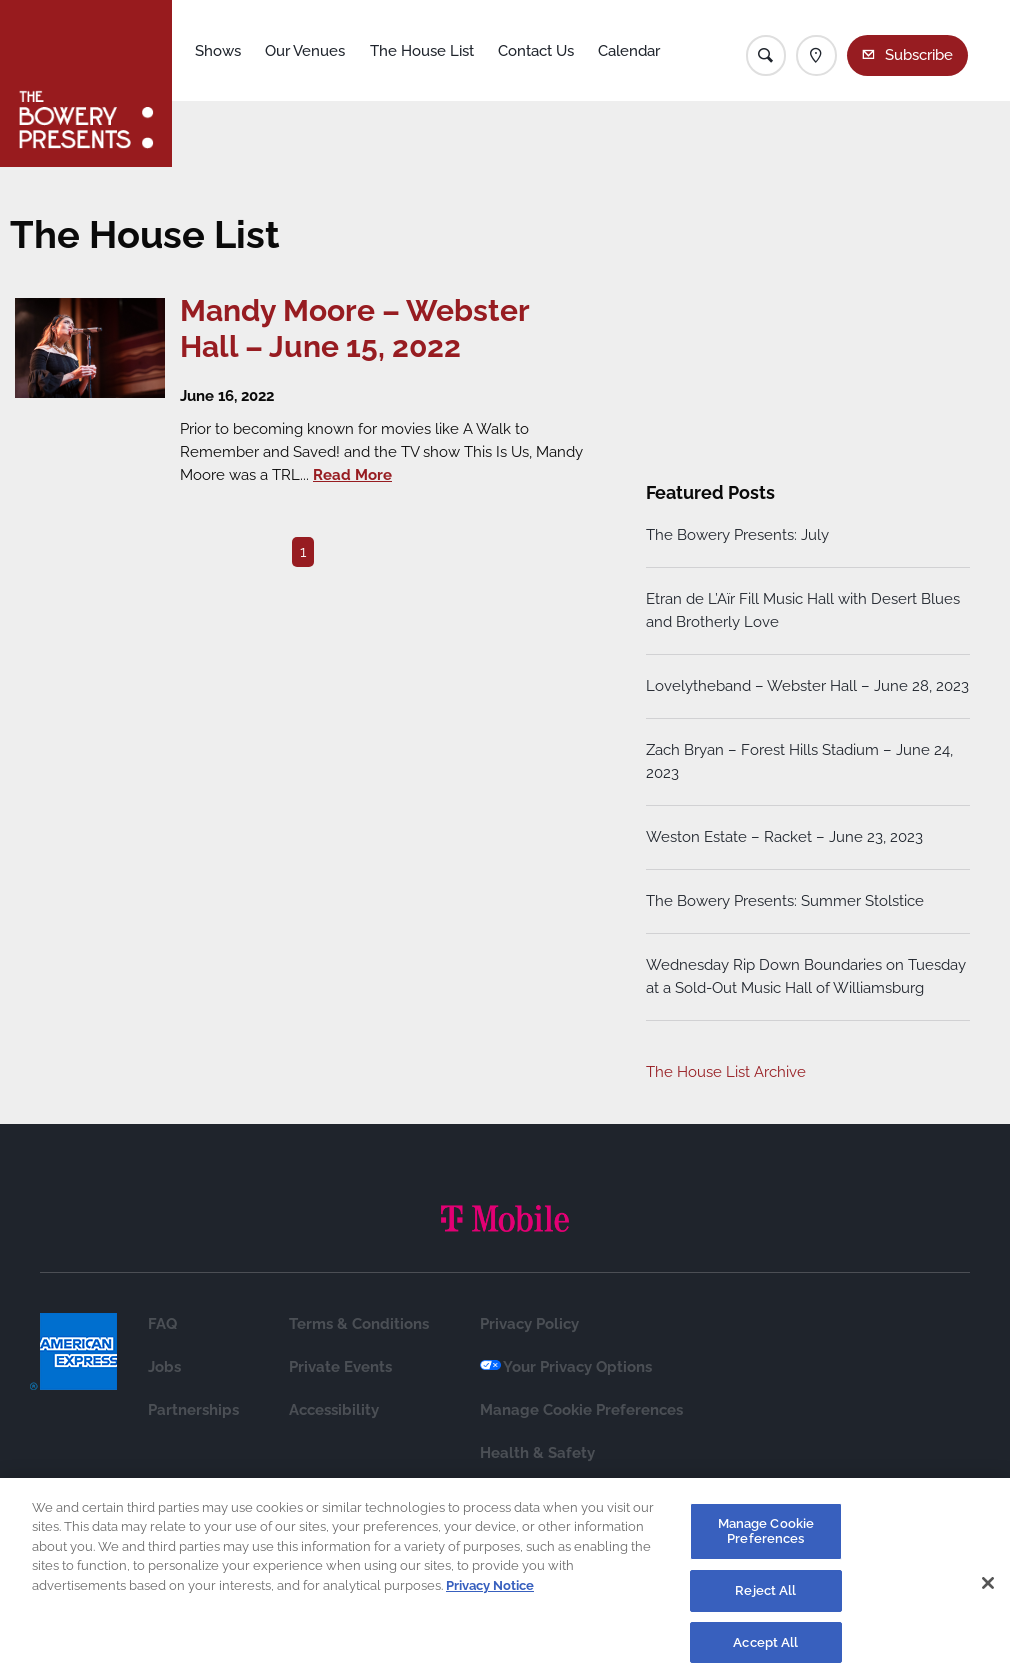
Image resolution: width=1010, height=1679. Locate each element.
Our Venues (305, 51)
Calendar (629, 51)
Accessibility (334, 1410)
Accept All (765, 1648)
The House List (422, 51)
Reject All (765, 1596)
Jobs (164, 1367)
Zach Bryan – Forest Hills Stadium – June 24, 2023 (799, 761)
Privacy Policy (529, 1324)
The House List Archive (726, 1072)
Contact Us (536, 51)
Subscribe (919, 55)
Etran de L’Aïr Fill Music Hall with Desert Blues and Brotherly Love (803, 610)
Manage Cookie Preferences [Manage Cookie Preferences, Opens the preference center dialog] (766, 1537)
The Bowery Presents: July (737, 535)
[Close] (988, 1589)
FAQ (162, 1324)
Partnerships (193, 1410)
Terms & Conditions (359, 1324)
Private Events (340, 1367)
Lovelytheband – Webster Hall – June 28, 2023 (807, 686)
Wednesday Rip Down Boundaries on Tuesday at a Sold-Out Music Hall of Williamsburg (806, 976)
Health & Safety (537, 1453)
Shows (218, 51)
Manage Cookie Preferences (581, 1410)
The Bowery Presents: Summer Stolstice (785, 901)
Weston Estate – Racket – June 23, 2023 (784, 837)
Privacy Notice (490, 1591)
